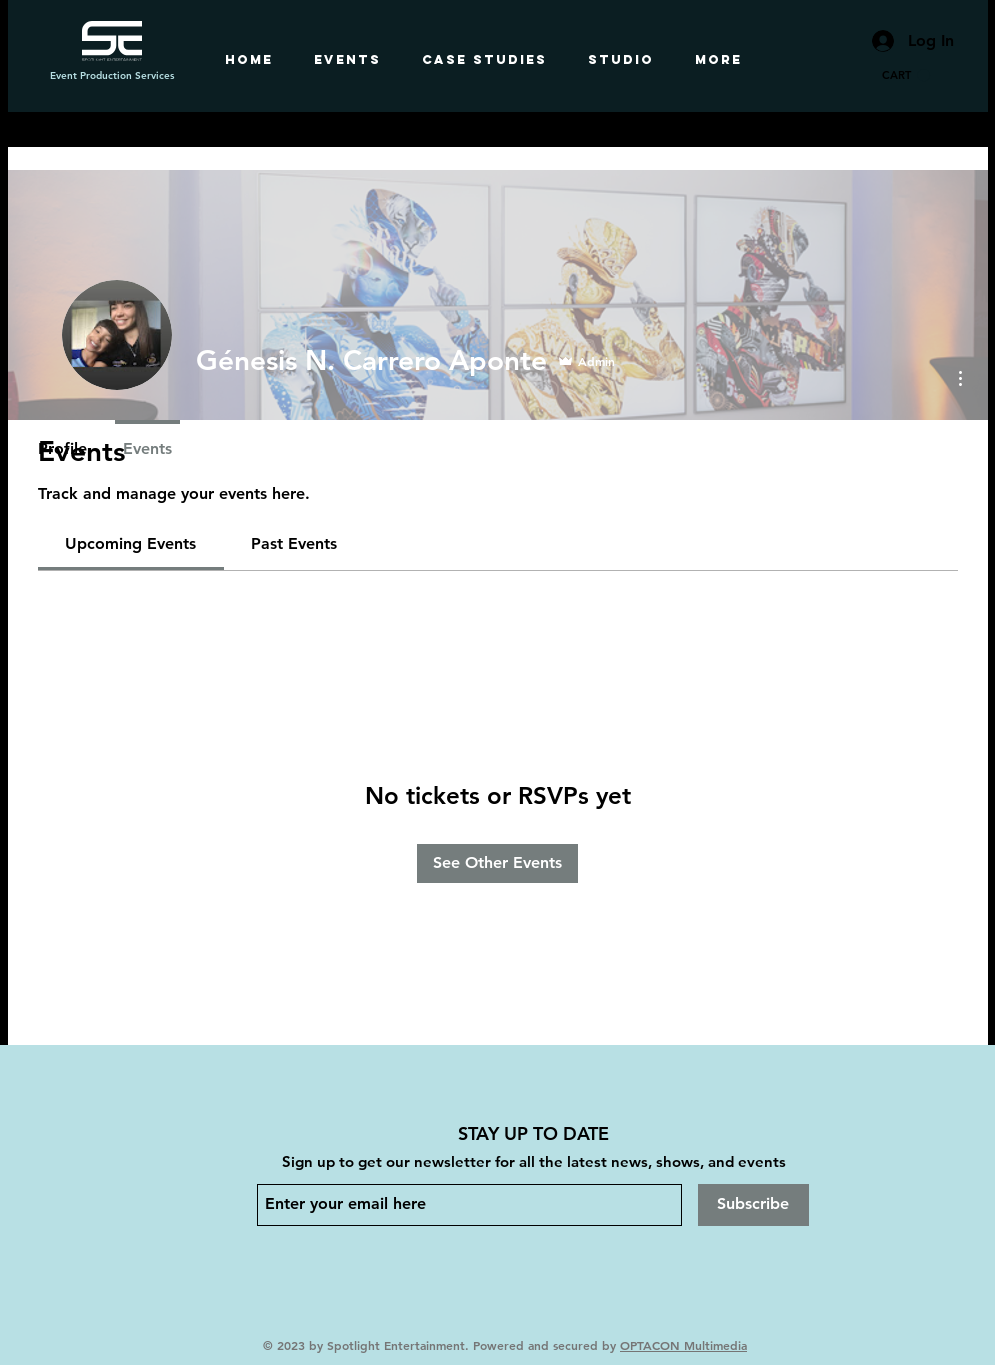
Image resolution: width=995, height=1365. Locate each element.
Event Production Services (112, 75)
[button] (906, 75)
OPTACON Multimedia (683, 1345)
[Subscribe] (753, 1205)
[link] (130, 543)
